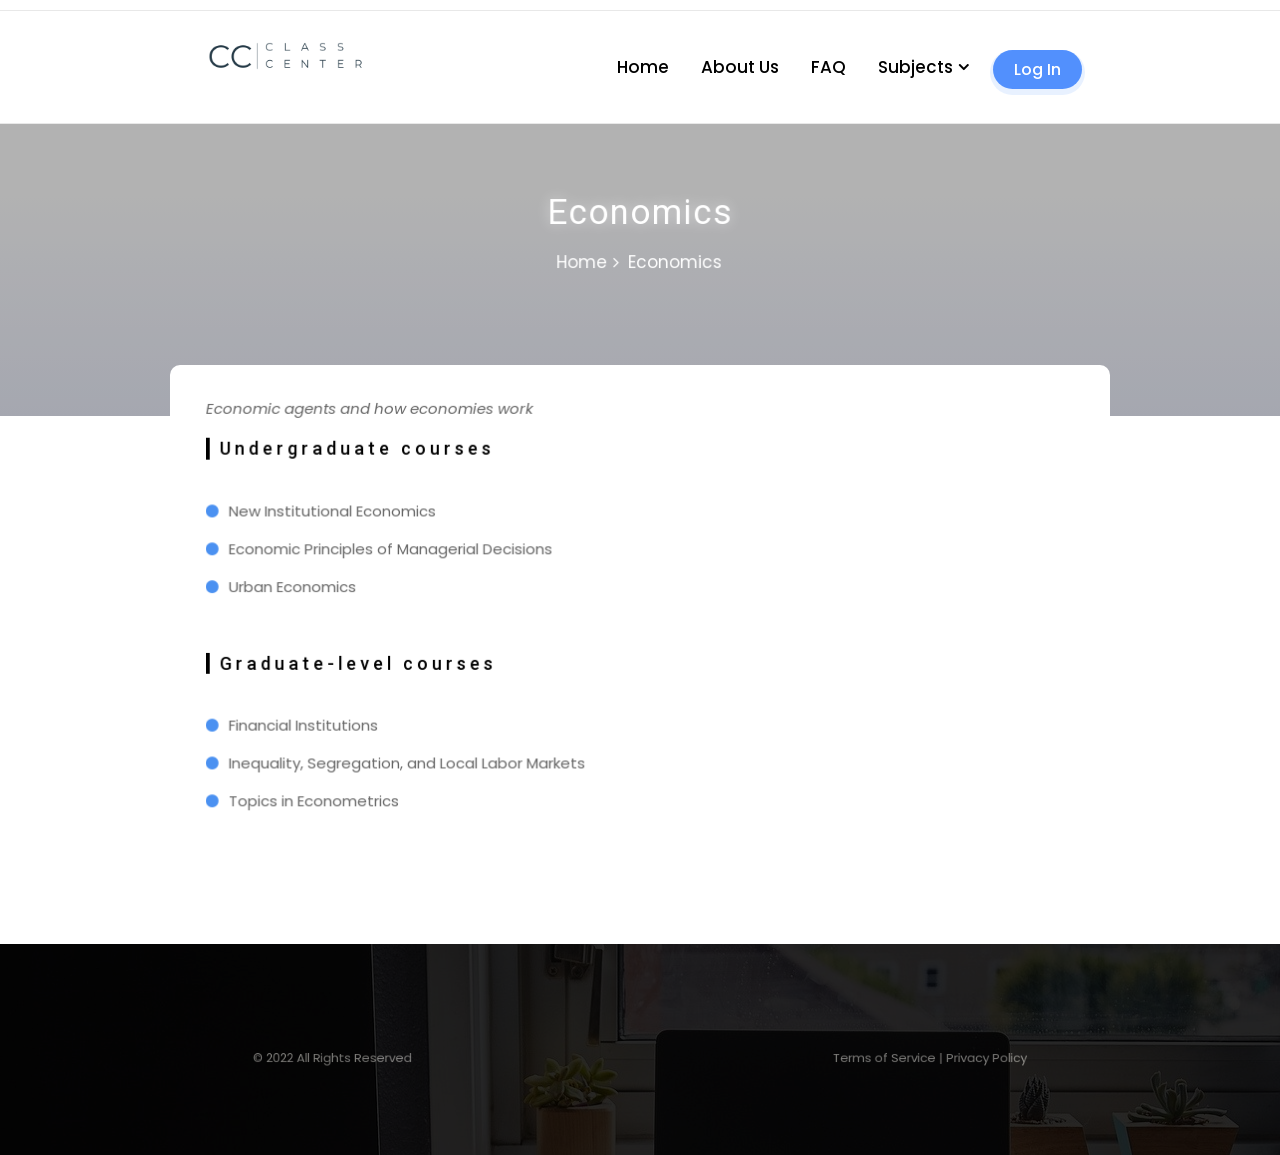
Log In (1037, 69)
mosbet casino (5, 10)
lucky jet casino (30, 10)
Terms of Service (828, 1057)
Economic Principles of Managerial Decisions (397, 551)
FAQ (828, 67)
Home (643, 67)
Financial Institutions (312, 723)
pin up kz (13, 10)
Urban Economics (302, 588)
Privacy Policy (907, 1057)
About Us (740, 67)
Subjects (915, 67)
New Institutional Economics (340, 514)
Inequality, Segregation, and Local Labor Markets (413, 759)
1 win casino (20, 10)
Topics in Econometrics (323, 796)
